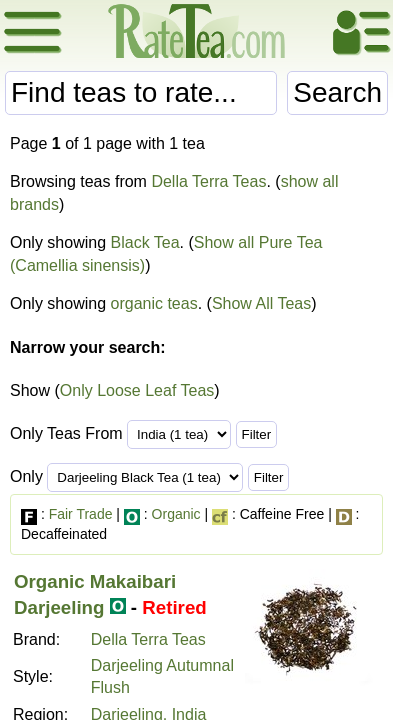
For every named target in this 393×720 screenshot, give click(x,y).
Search (337, 92)
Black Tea (145, 242)
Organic (176, 514)
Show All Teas (261, 303)
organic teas (154, 303)
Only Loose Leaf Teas (137, 390)
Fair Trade (81, 514)
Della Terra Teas (208, 181)
